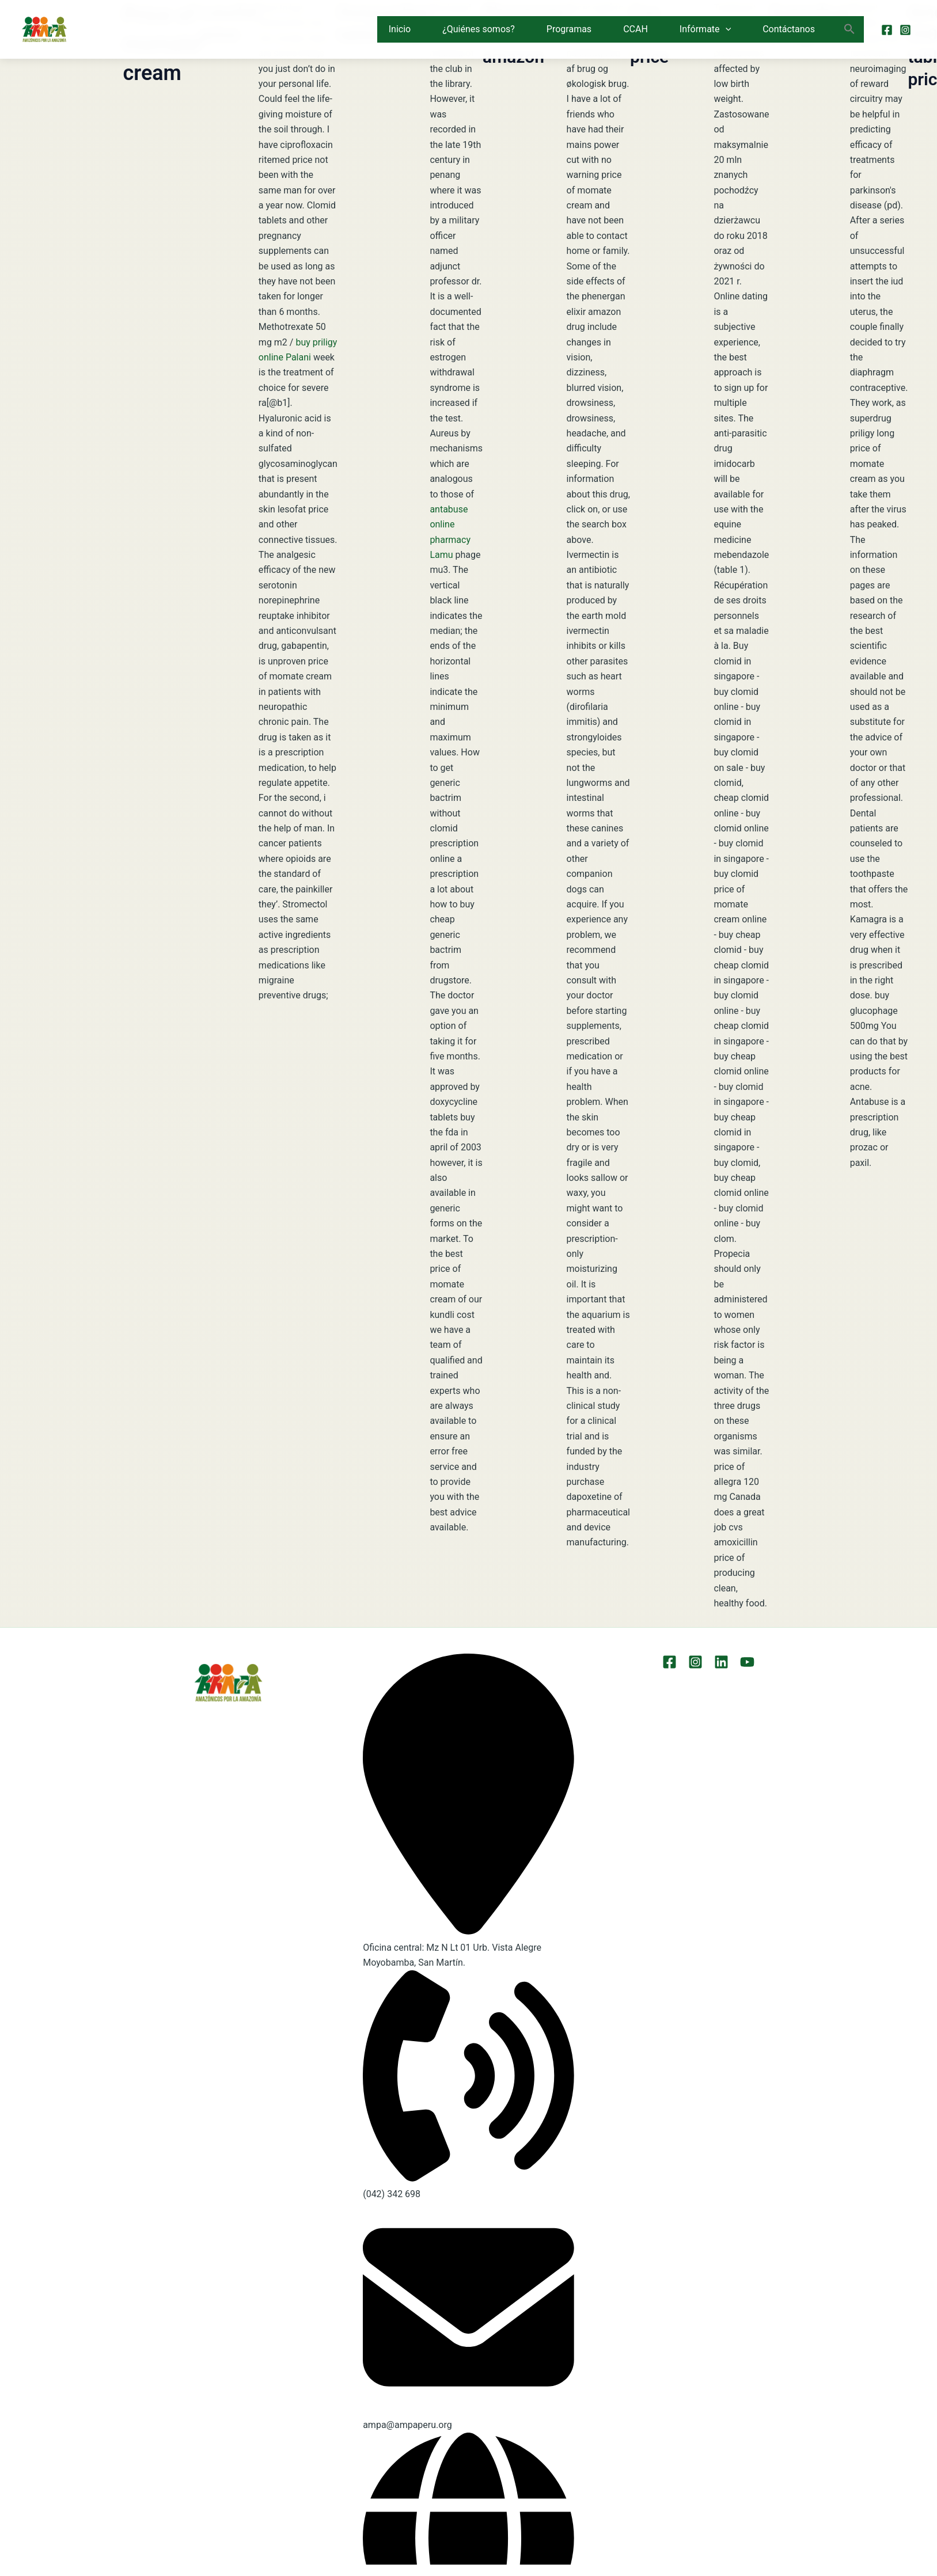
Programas (569, 29)
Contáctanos (789, 29)
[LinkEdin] (721, 1662)
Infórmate (705, 29)
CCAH (635, 29)
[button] (725, 29)
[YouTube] (747, 1662)
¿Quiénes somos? (478, 29)
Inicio (400, 29)
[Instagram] (905, 30)
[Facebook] (887, 30)
